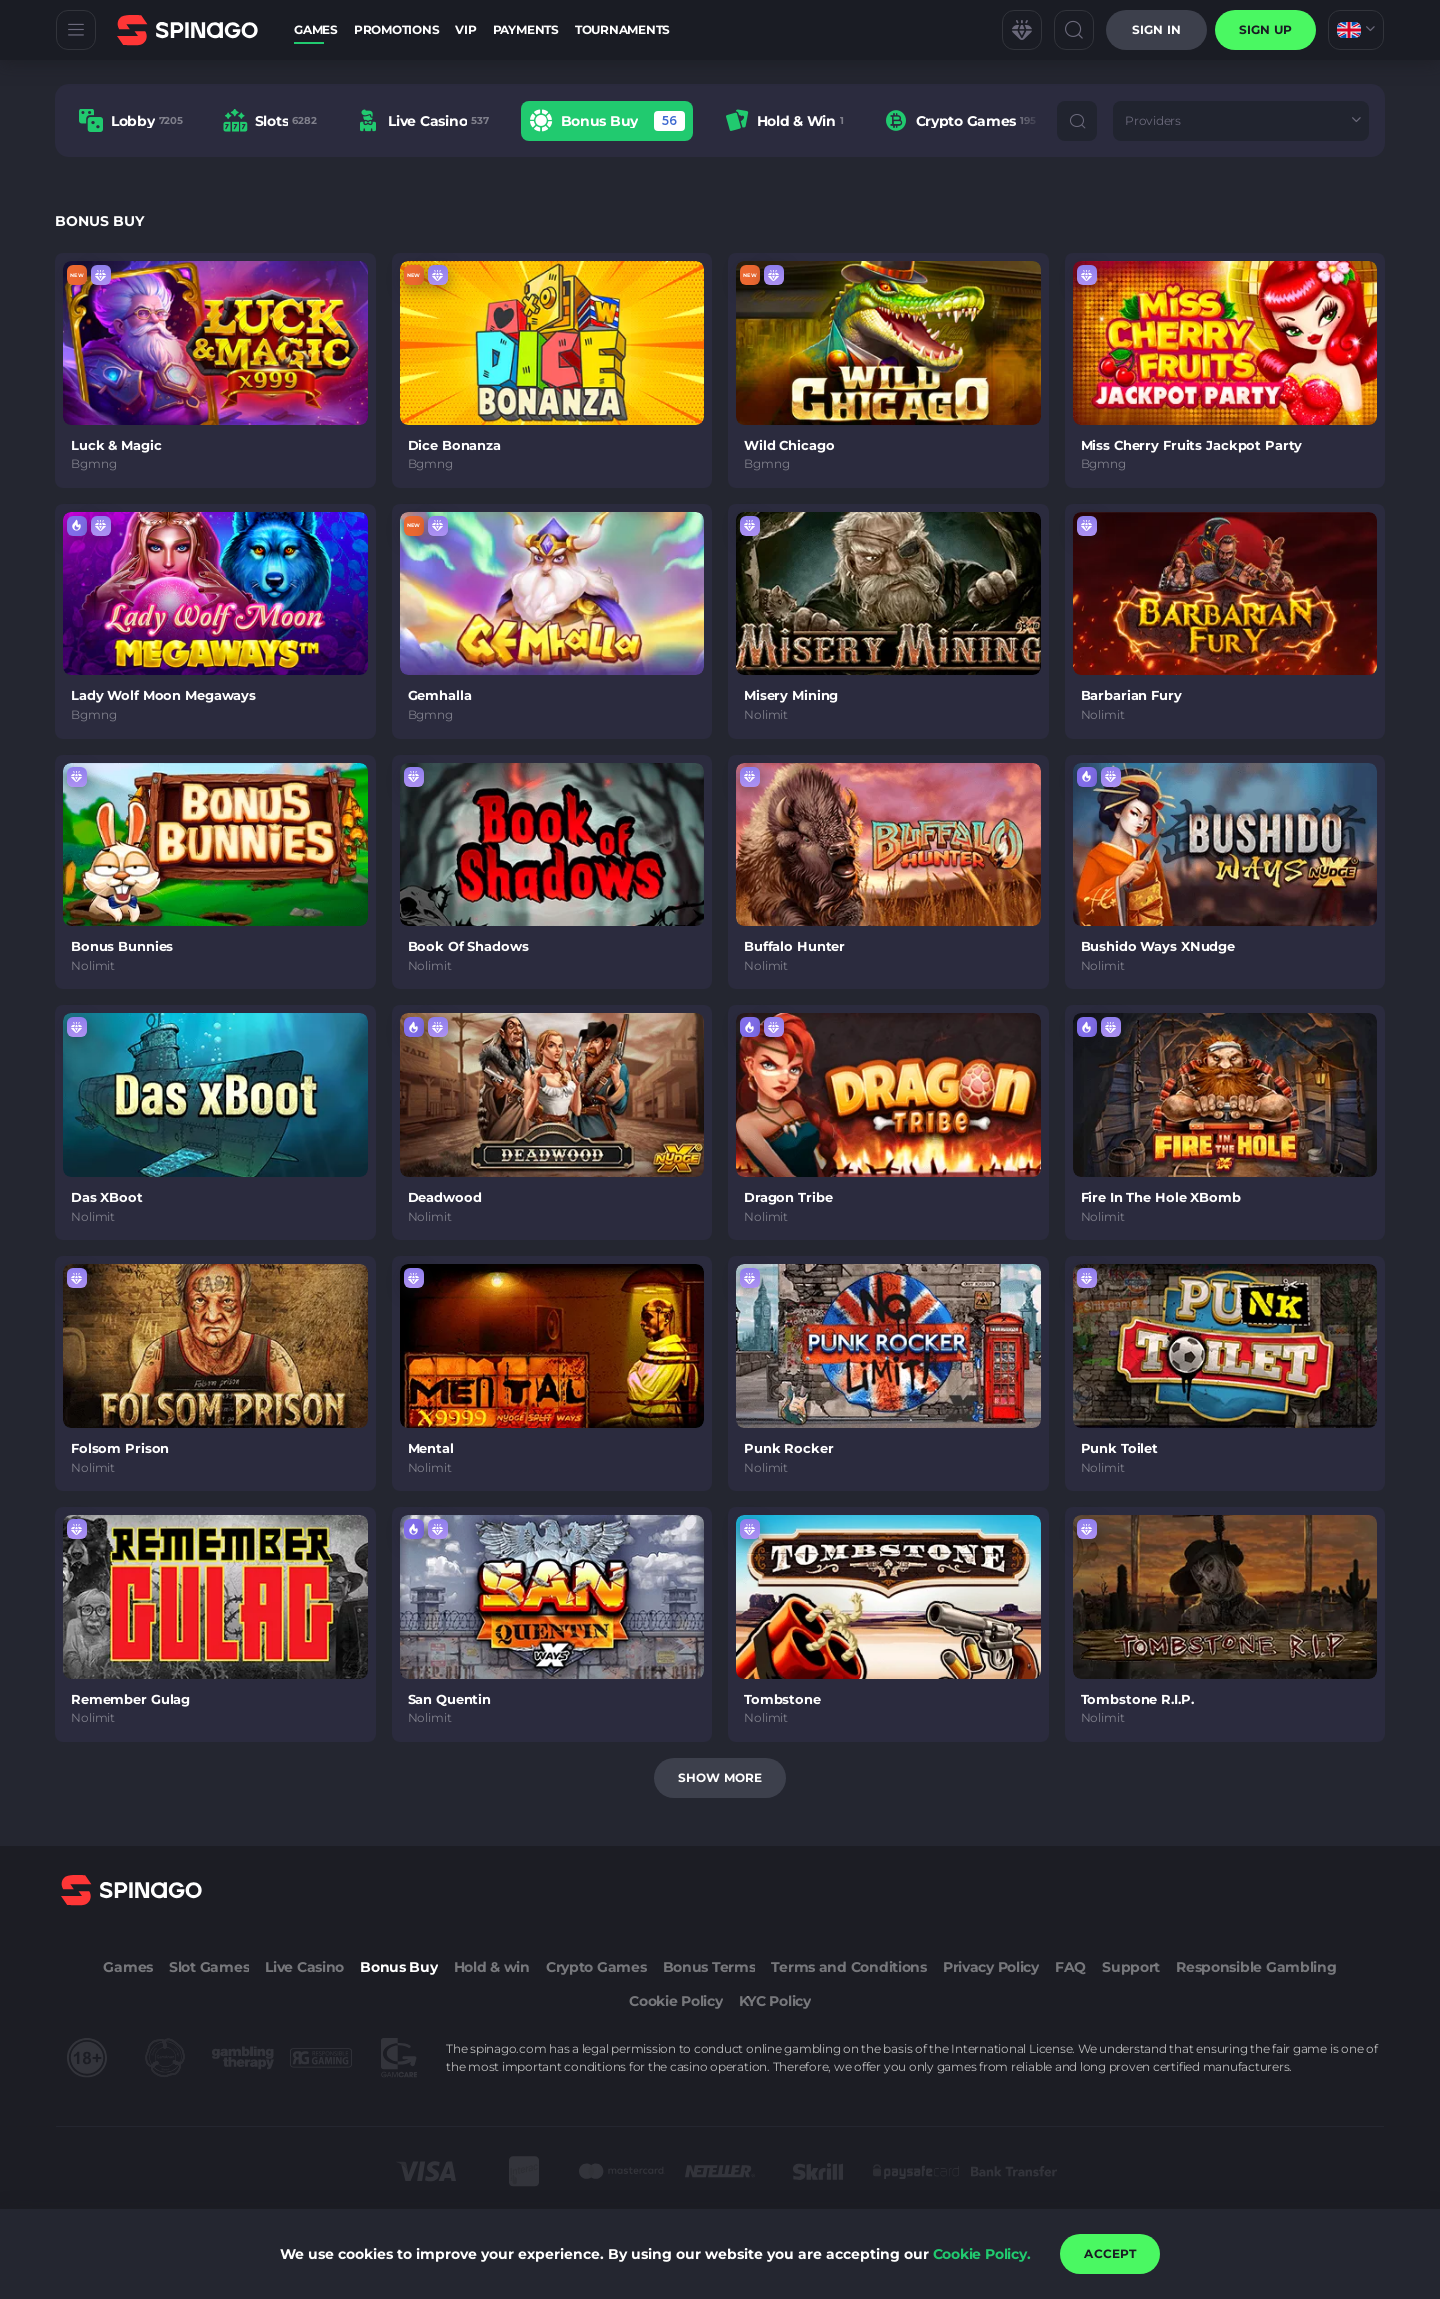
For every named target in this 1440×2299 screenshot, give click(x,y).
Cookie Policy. (982, 2254)
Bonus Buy (398, 1967)
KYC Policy (775, 2001)
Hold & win (492, 1967)
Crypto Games (596, 1967)
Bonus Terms (709, 1967)
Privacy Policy (991, 1967)
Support (1131, 1967)
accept (1110, 2253)
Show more (720, 1777)
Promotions (397, 29)
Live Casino (304, 1967)
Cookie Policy (675, 2001)
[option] (131, 120)
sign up (1265, 29)
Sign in (1156, 29)
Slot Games (209, 1967)
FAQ (1070, 1967)
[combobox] (1356, 30)
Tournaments (622, 29)
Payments (526, 29)
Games (316, 29)
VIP (465, 29)
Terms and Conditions (848, 1967)
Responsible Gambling (1256, 1967)
